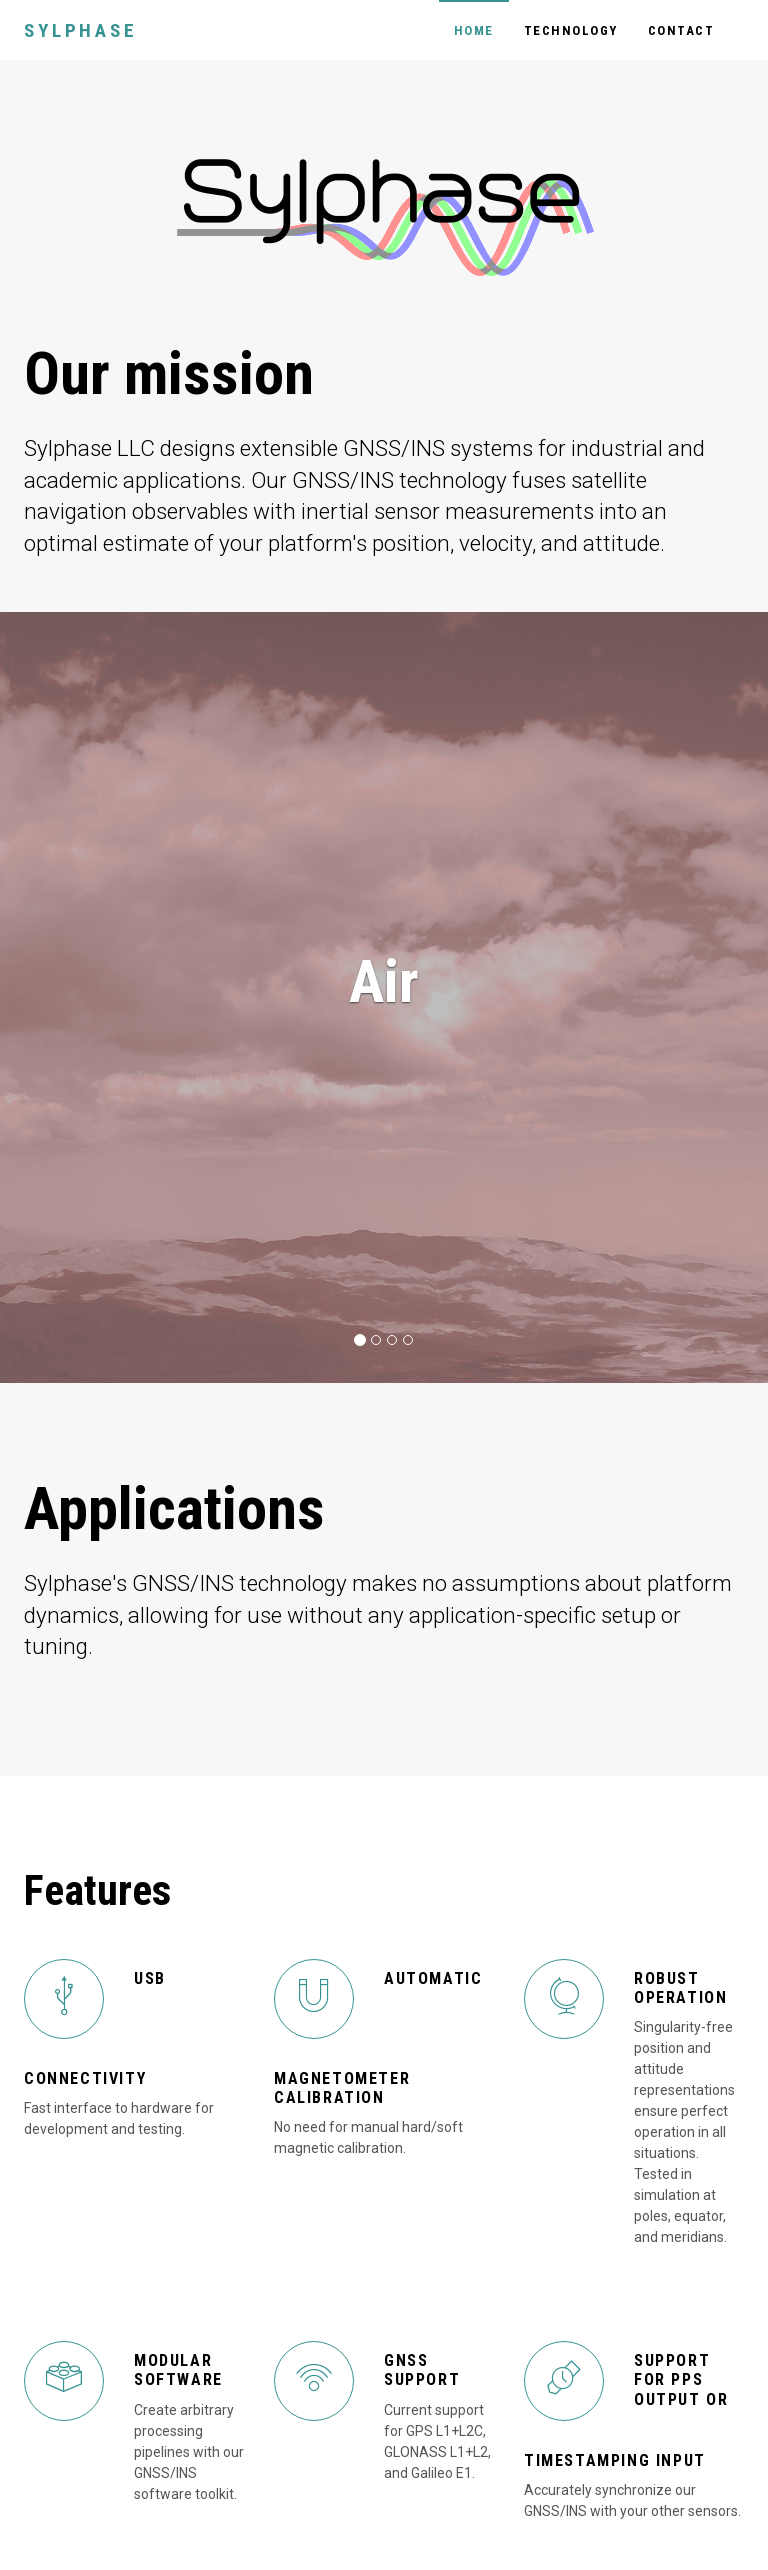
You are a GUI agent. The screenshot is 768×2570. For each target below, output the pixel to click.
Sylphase (80, 30)
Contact (681, 30)
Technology (571, 30)
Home (474, 30)
